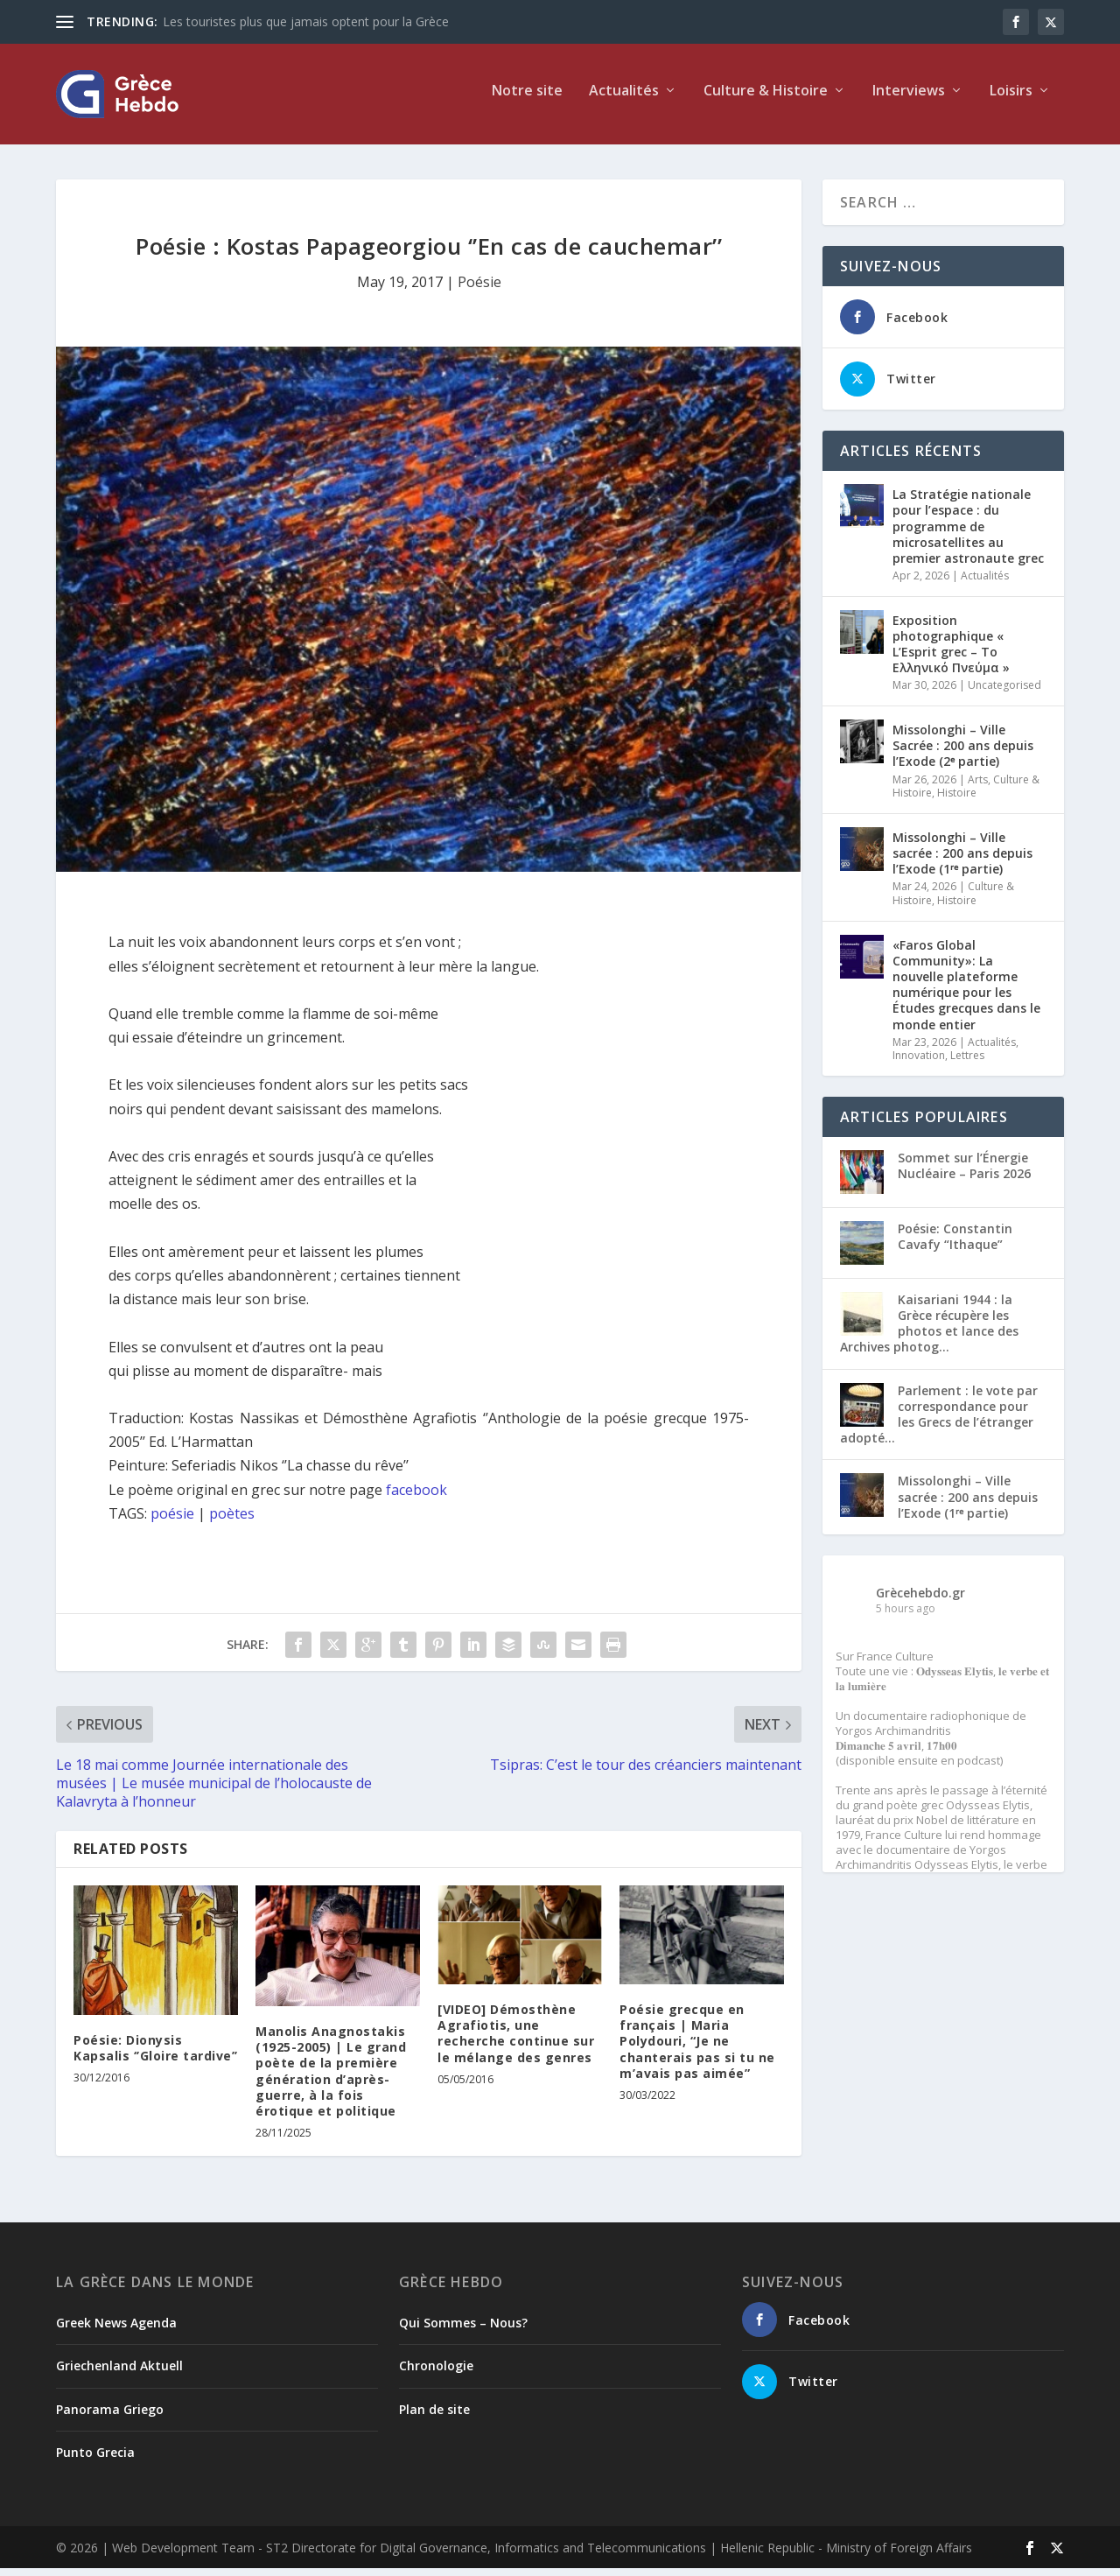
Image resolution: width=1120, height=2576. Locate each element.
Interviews (908, 99)
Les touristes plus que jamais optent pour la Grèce (306, 21)
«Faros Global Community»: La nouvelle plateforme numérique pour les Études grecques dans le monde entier (966, 992)
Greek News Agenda (116, 2330)
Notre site (527, 99)
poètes (232, 1521)
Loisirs (1011, 99)
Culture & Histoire (766, 99)
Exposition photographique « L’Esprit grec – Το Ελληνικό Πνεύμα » (951, 652)
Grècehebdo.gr (920, 1600)
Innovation (918, 1063)
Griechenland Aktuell (119, 2373)
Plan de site (434, 2416)
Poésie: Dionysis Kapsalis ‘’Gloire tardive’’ (156, 2055)
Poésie (479, 289)
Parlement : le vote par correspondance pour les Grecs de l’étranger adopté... (939, 1421)
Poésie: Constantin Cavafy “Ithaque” (955, 1244)
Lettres (967, 1063)
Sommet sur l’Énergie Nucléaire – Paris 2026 (964, 1173)
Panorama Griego (110, 2416)
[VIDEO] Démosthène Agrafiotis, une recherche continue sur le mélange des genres (516, 2041)
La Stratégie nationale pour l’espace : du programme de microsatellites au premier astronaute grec (968, 534)
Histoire (956, 800)
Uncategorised (1004, 692)
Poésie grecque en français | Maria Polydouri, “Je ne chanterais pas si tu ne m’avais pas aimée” (697, 2049)
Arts (978, 786)
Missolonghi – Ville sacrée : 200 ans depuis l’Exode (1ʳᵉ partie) (962, 861)
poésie (172, 1521)
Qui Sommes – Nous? (463, 2330)
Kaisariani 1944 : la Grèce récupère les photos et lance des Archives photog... (929, 1331)
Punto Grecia (95, 2460)
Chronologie (436, 2373)
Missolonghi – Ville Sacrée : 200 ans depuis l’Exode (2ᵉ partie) (962, 753)
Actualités (624, 99)
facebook (416, 1496)
